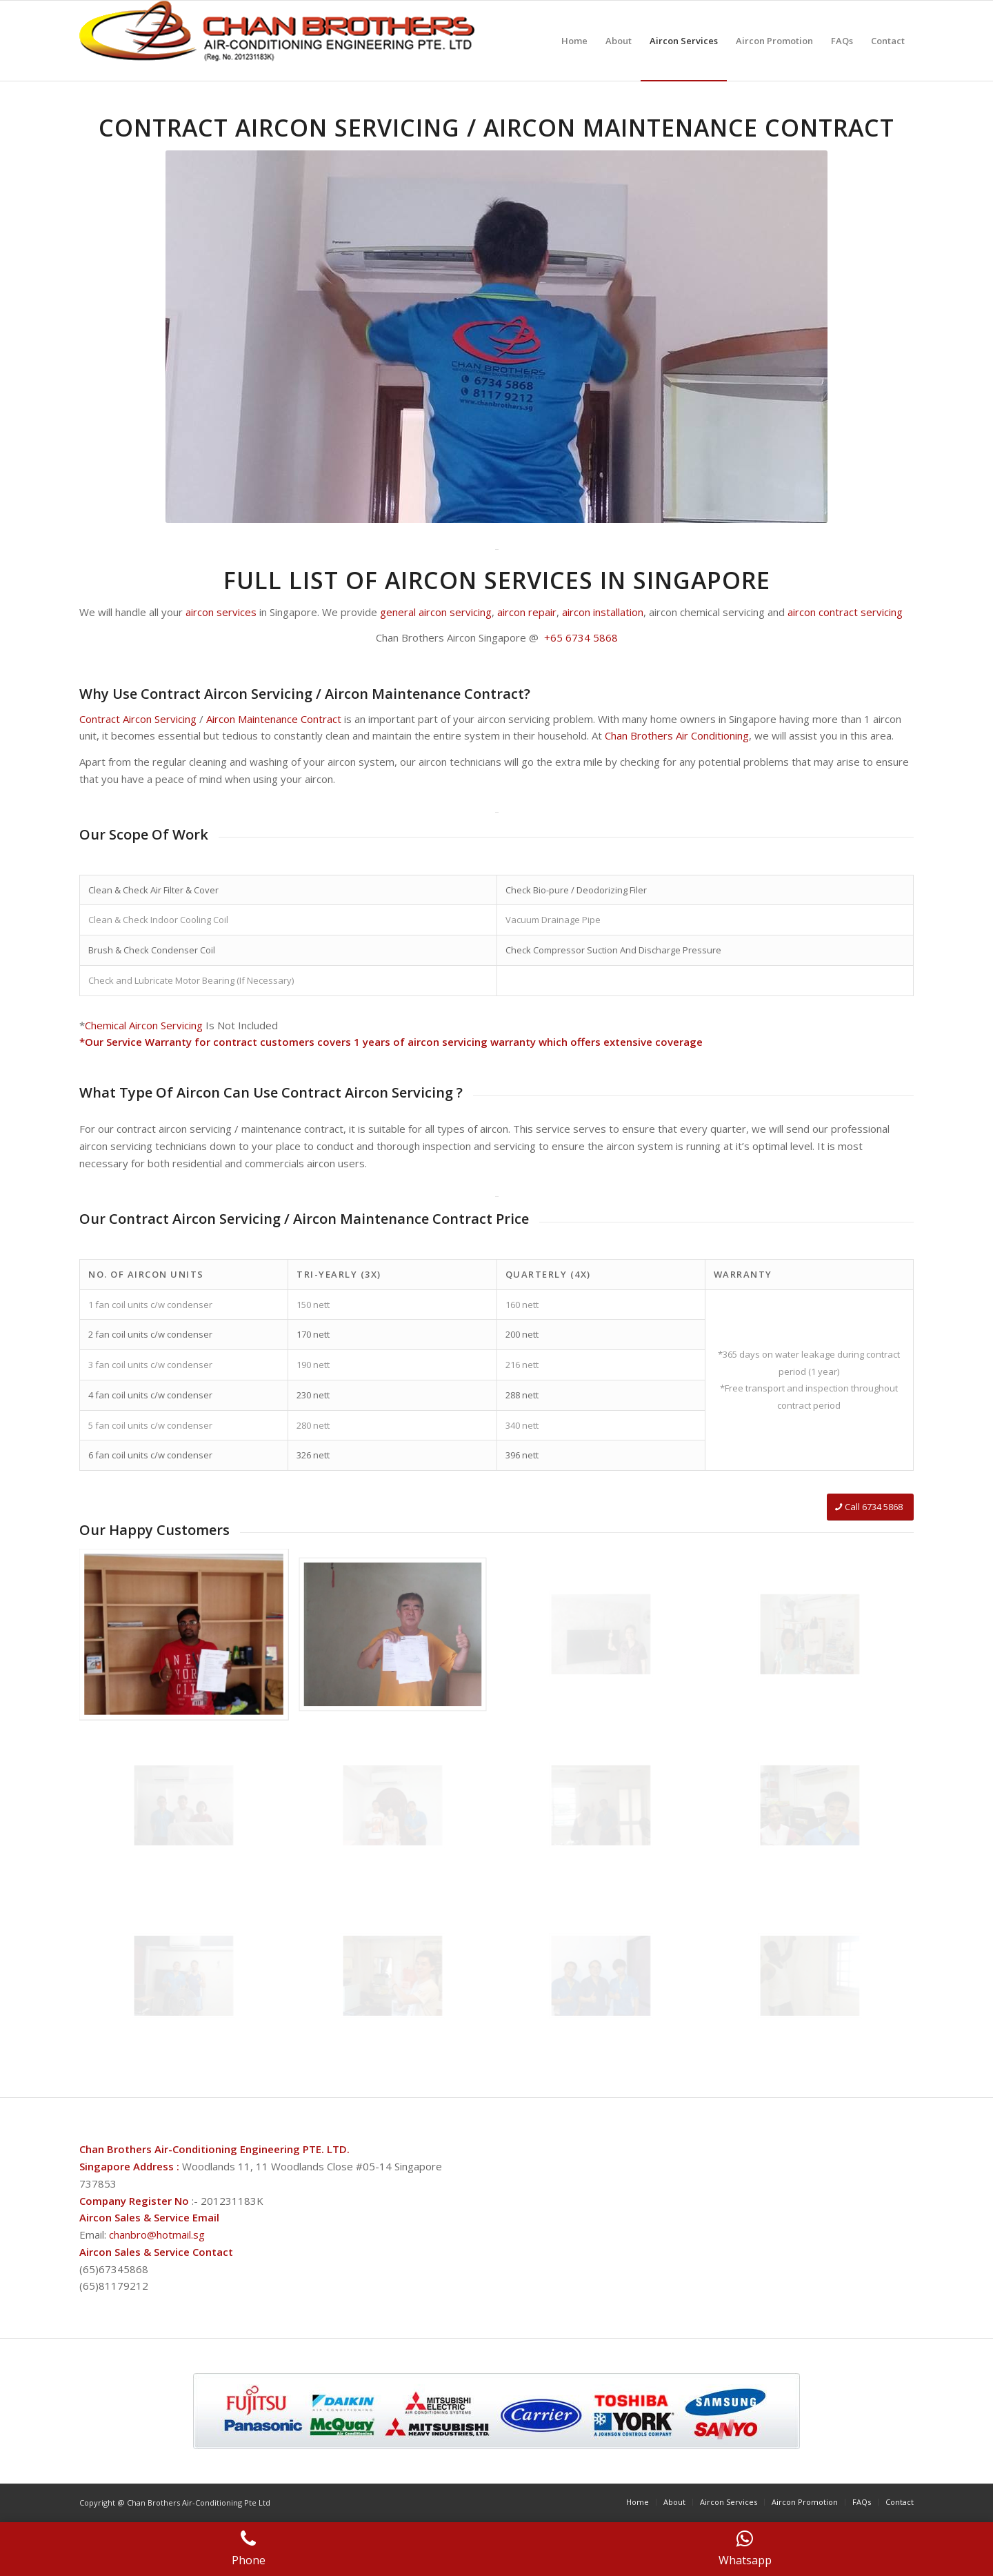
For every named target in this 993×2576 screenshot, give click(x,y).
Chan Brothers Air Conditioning (677, 735)
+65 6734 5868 (579, 637)
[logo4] (279, 41)
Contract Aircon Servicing (138, 719)
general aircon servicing (436, 612)
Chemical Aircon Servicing (144, 1025)
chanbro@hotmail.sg (157, 2234)
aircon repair (526, 612)
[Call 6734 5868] (870, 1507)
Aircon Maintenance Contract (273, 719)
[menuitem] (574, 41)
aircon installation (602, 612)
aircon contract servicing (845, 612)
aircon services (221, 612)
